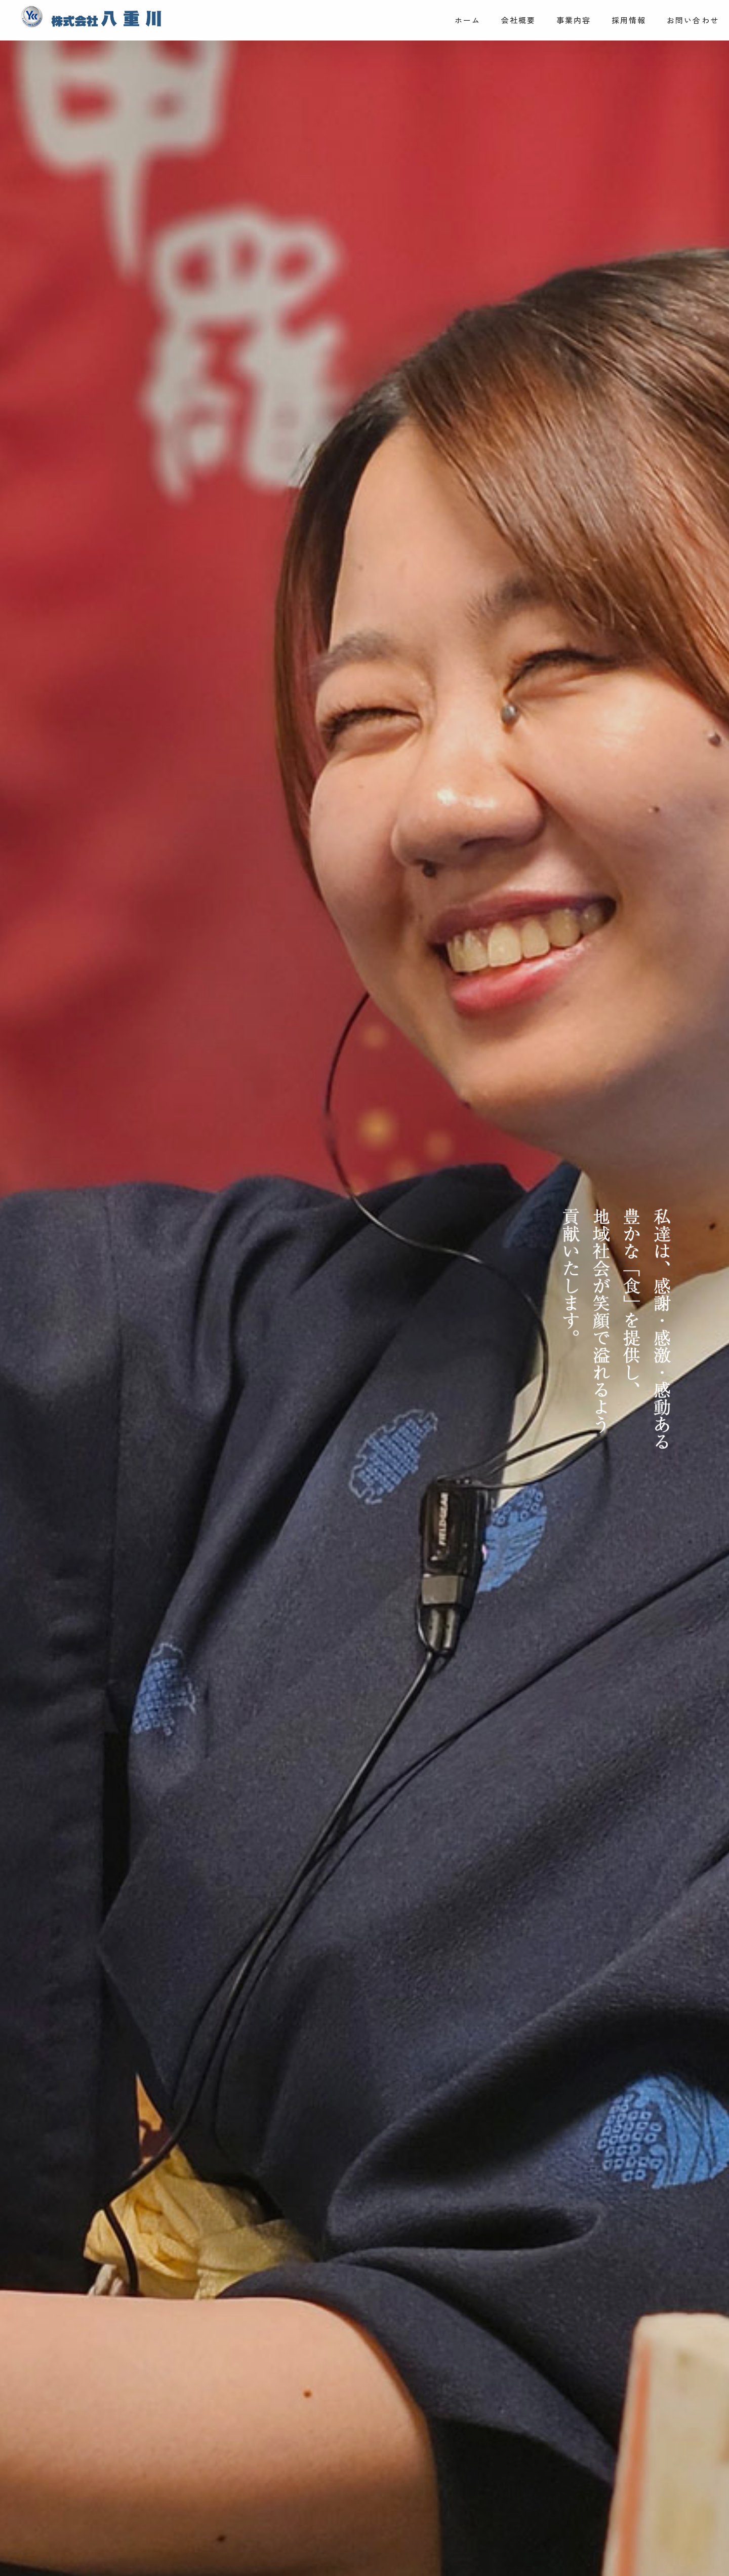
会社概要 (518, 20)
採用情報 (629, 20)
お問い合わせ (693, 20)
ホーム (468, 20)
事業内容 (573, 20)
